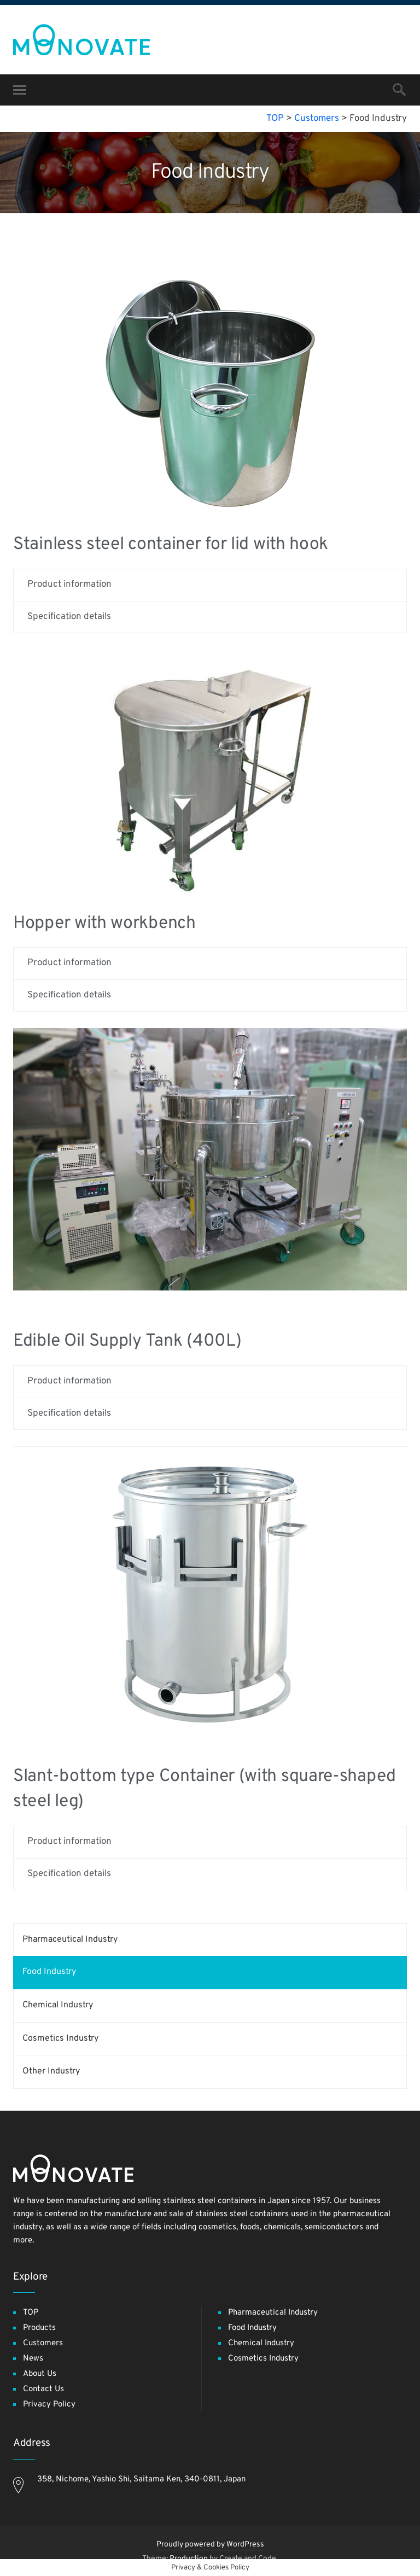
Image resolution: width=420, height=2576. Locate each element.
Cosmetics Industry (60, 2038)
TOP (30, 2313)
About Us (39, 2374)
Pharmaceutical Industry (70, 1939)
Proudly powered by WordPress (210, 2544)
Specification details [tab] (69, 617)
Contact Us (43, 2389)
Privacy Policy (49, 2404)
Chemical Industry (57, 2005)
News (33, 2358)
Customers (43, 2343)
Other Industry (51, 2071)
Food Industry (49, 1971)
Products (39, 2328)
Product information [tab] (69, 585)
